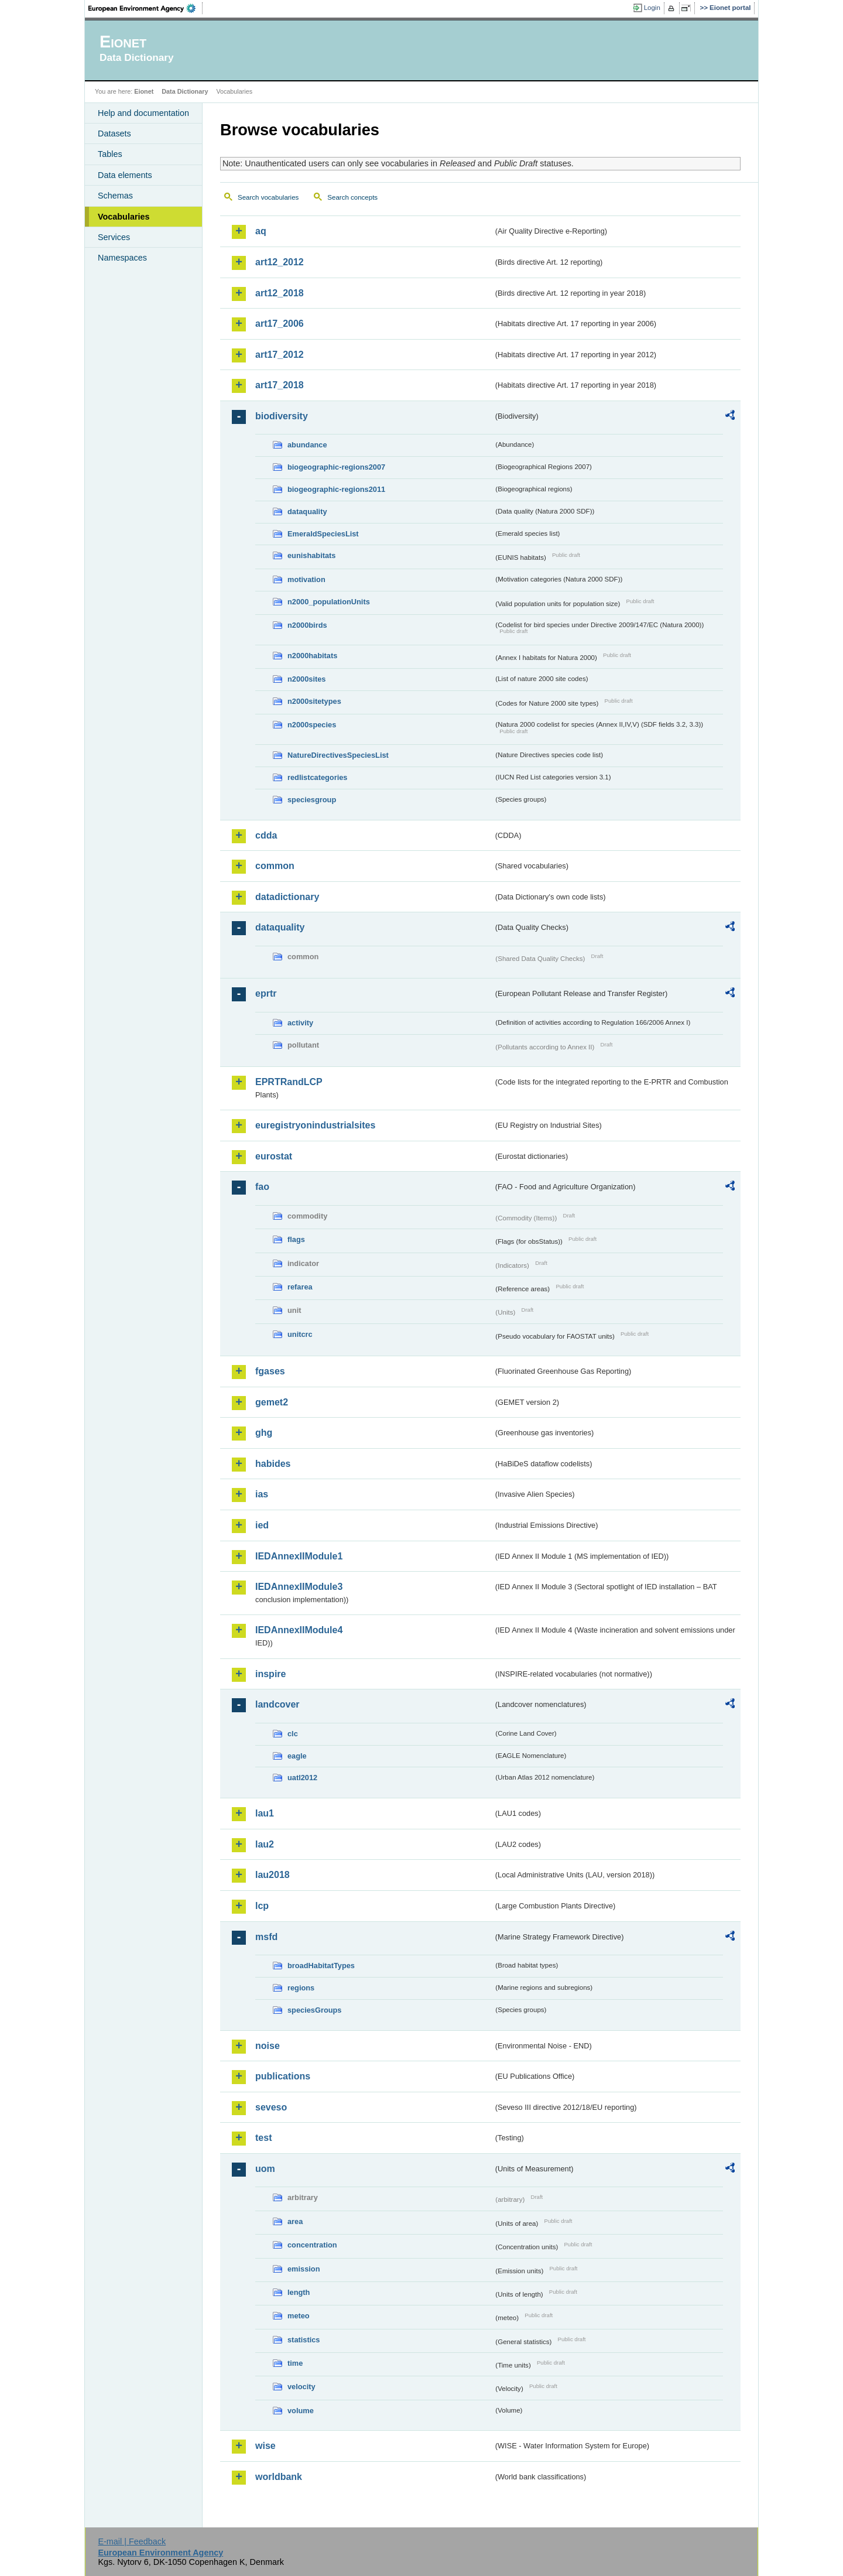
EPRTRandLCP (289, 1082)
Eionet (143, 91)
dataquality (307, 511)
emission (303, 2268)
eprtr (265, 993)
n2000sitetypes (314, 701)
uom (265, 2169)
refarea (300, 1286)
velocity (301, 2386)
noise (267, 2046)
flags (296, 1239)
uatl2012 (302, 1777)
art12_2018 (279, 293)
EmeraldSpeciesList (323, 533)
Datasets (114, 133)
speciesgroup (311, 799)
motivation (306, 579)
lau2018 (272, 1875)
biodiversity (281, 416)
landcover (277, 1704)
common (274, 866)
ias (261, 1494)
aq (260, 231)
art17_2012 (279, 355)
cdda (266, 835)
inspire (270, 1674)
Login (652, 7)
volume (300, 2410)
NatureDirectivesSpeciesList (338, 755)
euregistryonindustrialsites (315, 1125)
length (298, 2292)
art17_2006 (279, 324)
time (295, 2363)
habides (272, 1464)
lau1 (264, 1813)
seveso (271, 2107)
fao (262, 1187)
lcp (262, 1906)
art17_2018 (279, 385)
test (263, 2138)
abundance (307, 444)
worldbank (278, 2477)
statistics (303, 2339)
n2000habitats (312, 655)
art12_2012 (279, 262)
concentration (312, 2244)
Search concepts (352, 197)
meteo (298, 2315)
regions (300, 1987)
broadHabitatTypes (321, 1965)
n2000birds (307, 625)
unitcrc (300, 1334)
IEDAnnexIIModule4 (298, 1630)
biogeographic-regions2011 (336, 489)
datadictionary (287, 897)
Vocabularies (124, 216)
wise (265, 2446)
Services (114, 237)
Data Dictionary (185, 91)
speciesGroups (314, 2010)
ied (262, 1525)
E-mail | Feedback (132, 2541)
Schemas (115, 195)
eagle (297, 1755)
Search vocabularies (268, 197)
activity (300, 1022)
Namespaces (122, 257)
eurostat (273, 1156)
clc (292, 1733)
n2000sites (306, 679)
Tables (110, 154)
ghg (263, 1433)
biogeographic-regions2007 (336, 467)
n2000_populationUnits (328, 601)
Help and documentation (143, 113)
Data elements (125, 175)
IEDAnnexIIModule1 (298, 1556)
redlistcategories (317, 777)
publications (282, 2076)
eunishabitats (311, 555)
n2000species (311, 724)
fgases (270, 1371)
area (295, 2221)
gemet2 (271, 1402)
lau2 (264, 1844)
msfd (266, 1937)
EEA (145, 8)
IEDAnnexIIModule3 (298, 1587)
